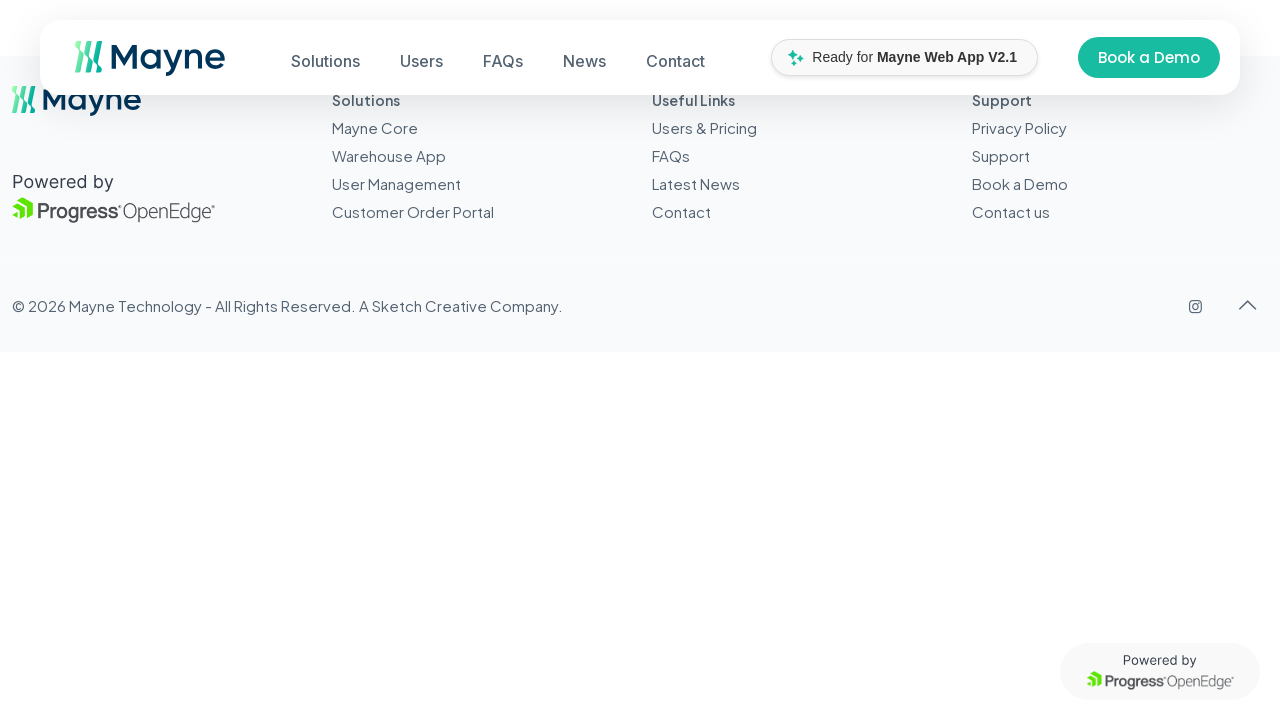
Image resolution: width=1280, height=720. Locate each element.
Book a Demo (1149, 57)
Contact (681, 211)
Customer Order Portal (413, 211)
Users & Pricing (704, 127)
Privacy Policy (1019, 127)
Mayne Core (375, 127)
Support (1001, 155)
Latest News (696, 183)
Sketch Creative (429, 305)
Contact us (1011, 211)
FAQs (671, 155)
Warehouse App (389, 155)
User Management (396, 183)
